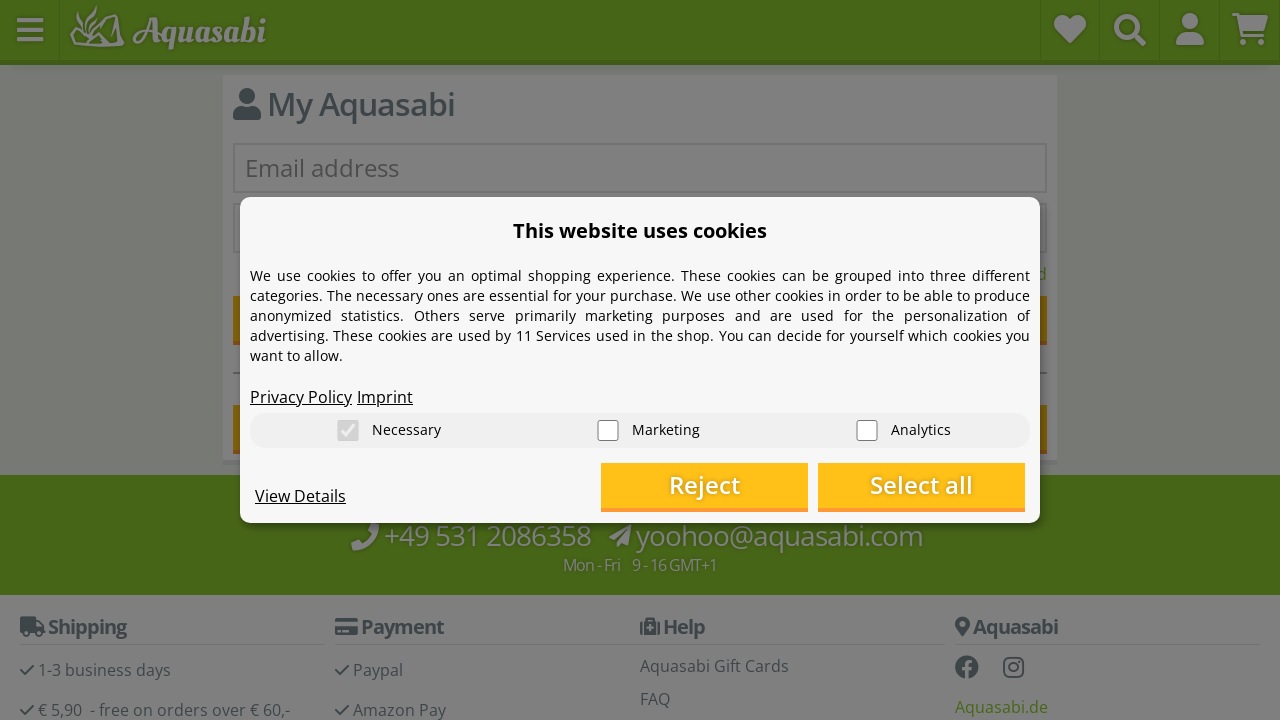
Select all (925, 485)
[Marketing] (608, 430)
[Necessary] (348, 430)
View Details (300, 496)
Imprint (385, 396)
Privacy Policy (301, 396)
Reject (715, 485)
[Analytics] (867, 430)
